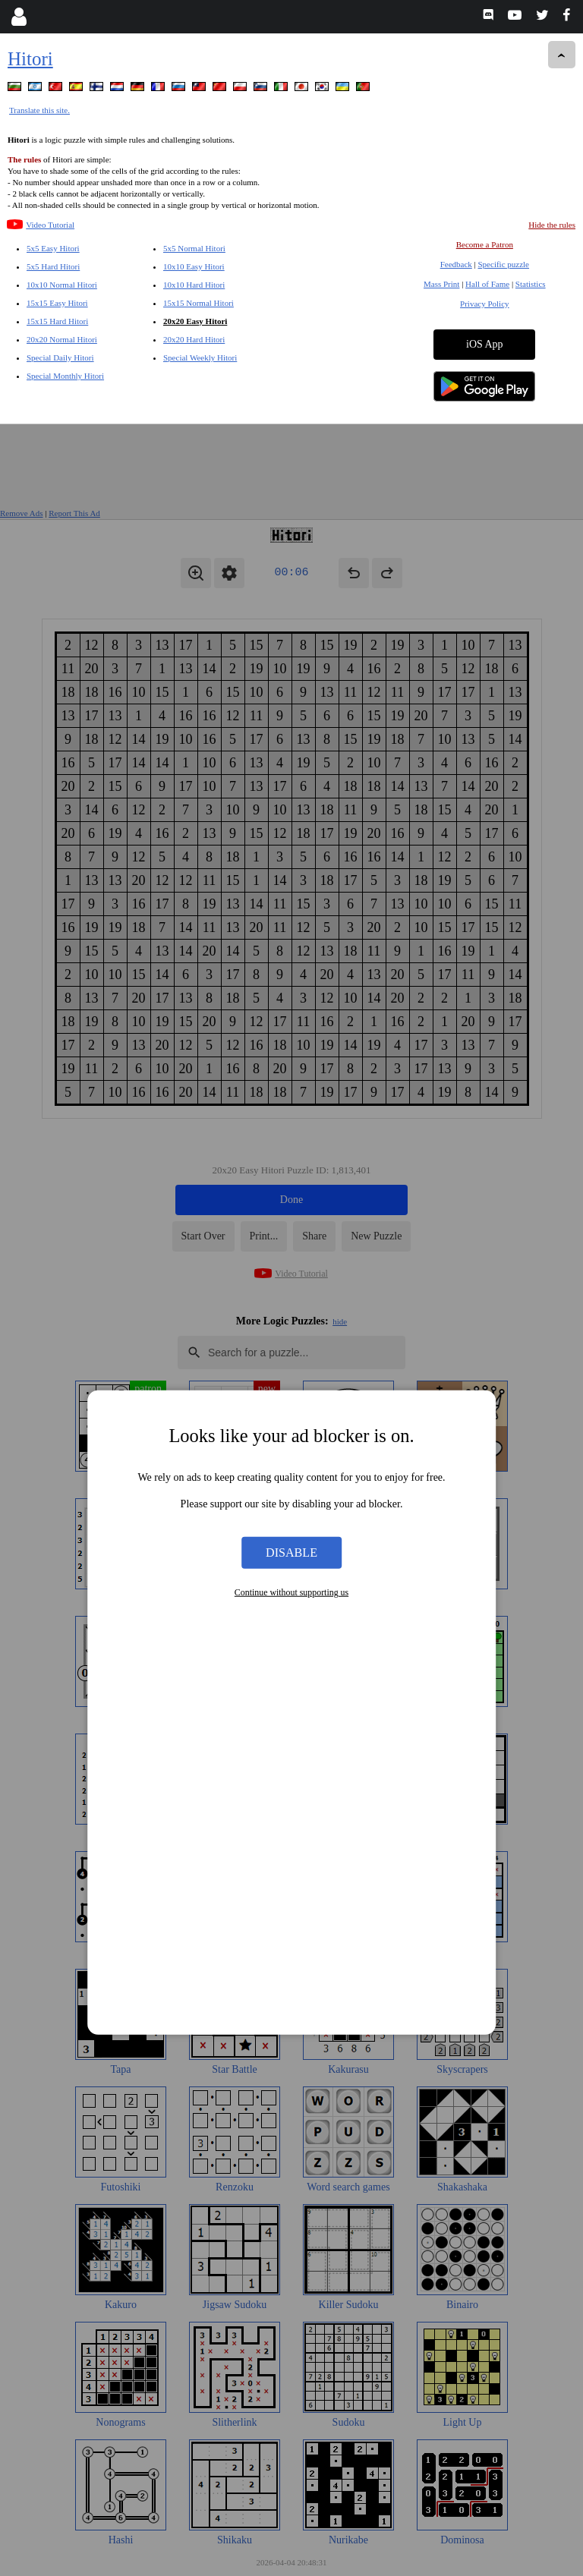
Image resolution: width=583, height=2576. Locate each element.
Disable (291, 1128)
